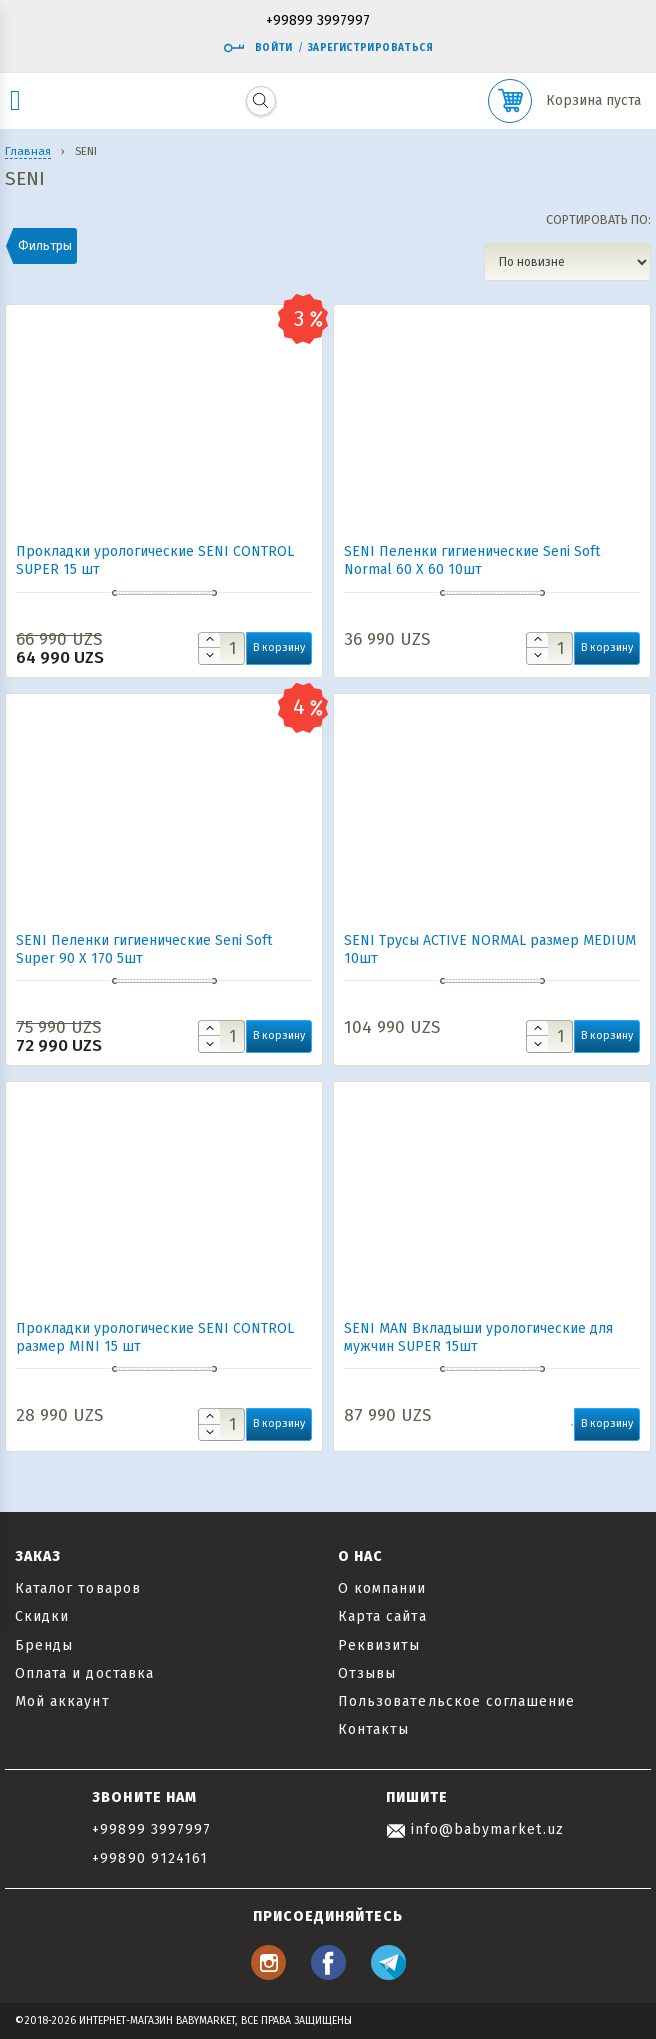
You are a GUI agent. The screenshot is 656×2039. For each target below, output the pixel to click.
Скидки (42, 1616)
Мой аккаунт (62, 1701)
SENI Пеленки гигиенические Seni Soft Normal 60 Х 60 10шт (472, 560)
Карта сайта (382, 1616)
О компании (382, 1588)
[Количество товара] (221, 648)
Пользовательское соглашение (456, 1701)
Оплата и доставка (84, 1673)
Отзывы (367, 1673)
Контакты (373, 1729)
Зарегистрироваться (370, 48)
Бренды (44, 1645)
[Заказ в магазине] (567, 262)
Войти (258, 48)
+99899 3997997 (318, 21)
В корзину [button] (279, 647)
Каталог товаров (78, 1588)
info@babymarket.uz (475, 1829)
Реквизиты (379, 1645)
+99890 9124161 (150, 1858)
